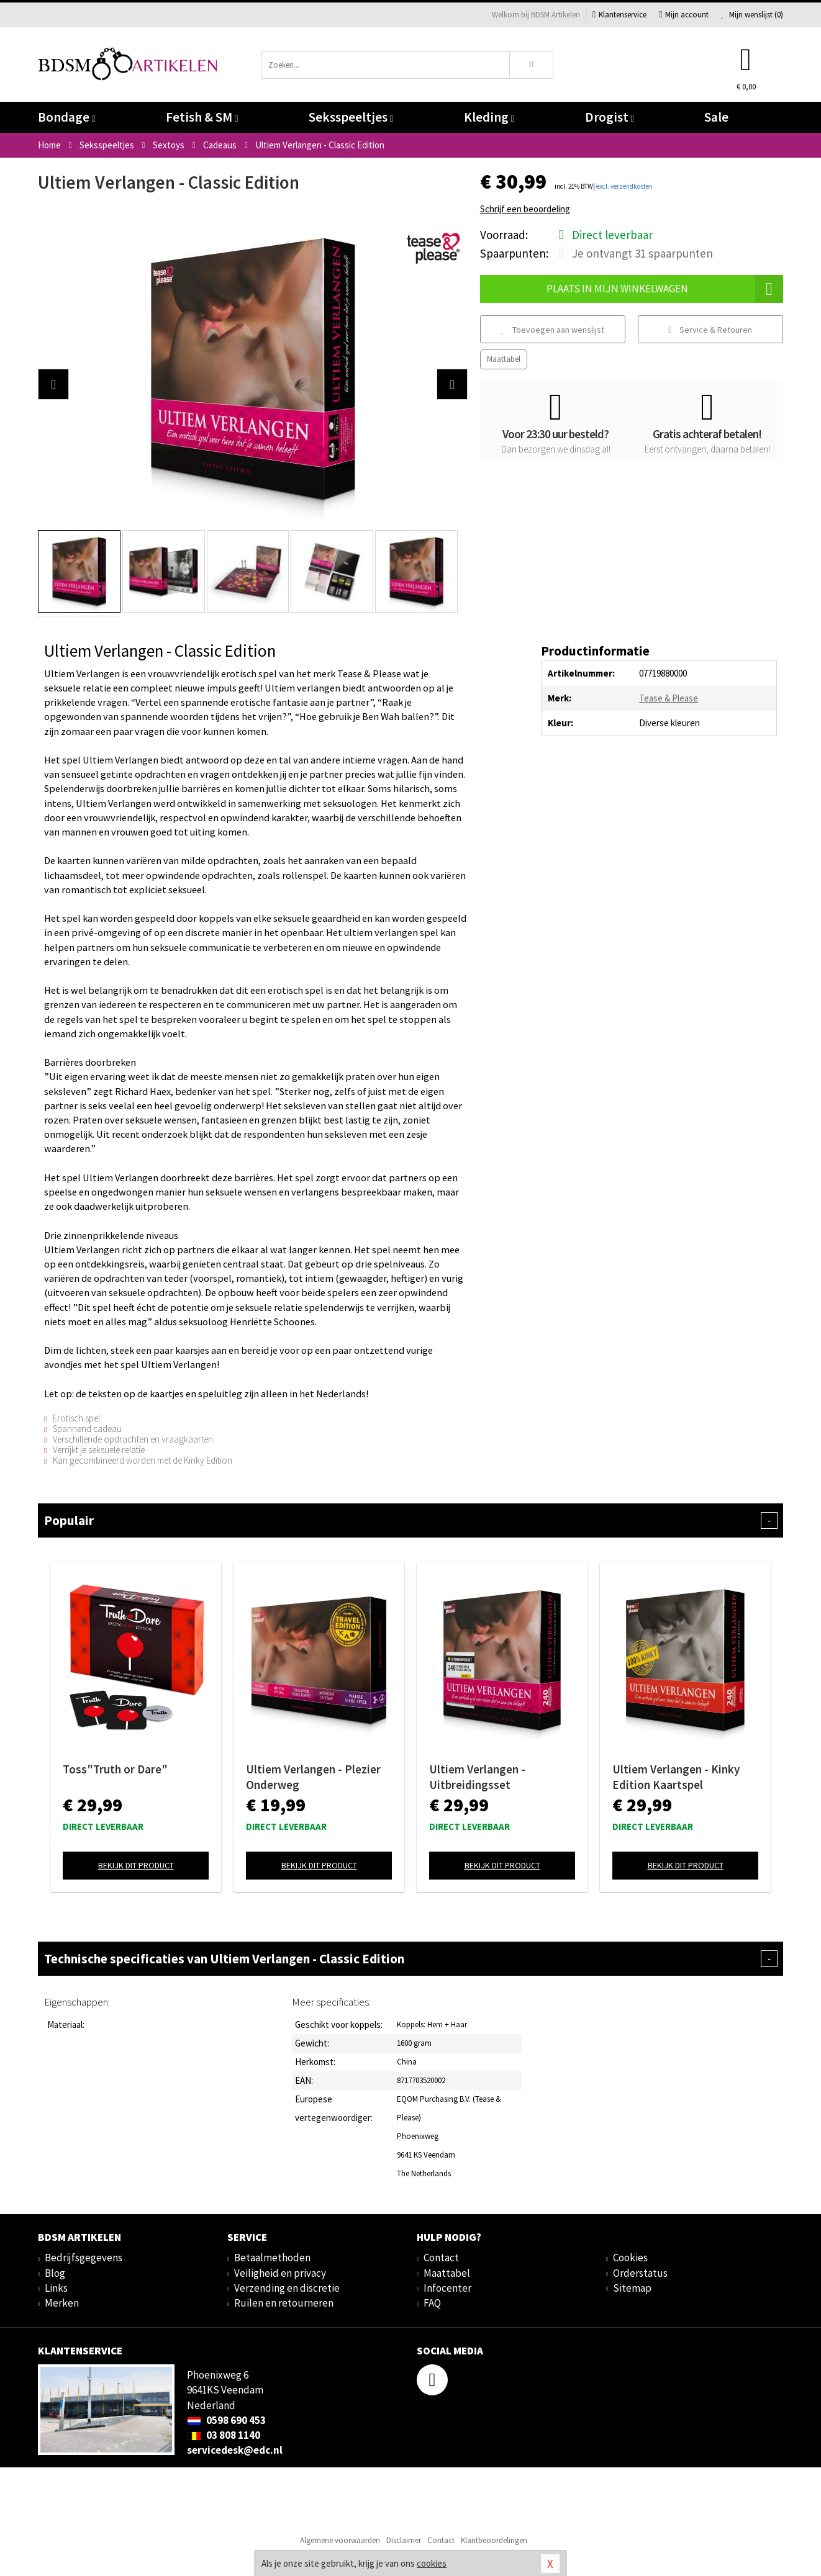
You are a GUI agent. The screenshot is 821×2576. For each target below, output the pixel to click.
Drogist (609, 117)
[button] (53, 384)
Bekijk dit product (136, 1865)
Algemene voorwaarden (340, 2540)
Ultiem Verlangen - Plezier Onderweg (313, 1777)
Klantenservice (619, 14)
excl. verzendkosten (624, 186)
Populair (410, 1520)
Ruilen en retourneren (283, 2303)
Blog (55, 2273)
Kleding (489, 117)
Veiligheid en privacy (280, 2273)
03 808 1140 (223, 2435)
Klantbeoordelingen (494, 2540)
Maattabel (503, 359)
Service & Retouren (710, 329)
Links (56, 2288)
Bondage (66, 117)
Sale (716, 117)
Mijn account (684, 14)
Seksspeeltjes (351, 117)
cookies (432, 2563)
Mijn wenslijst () (752, 14)
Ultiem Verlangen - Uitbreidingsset (477, 1777)
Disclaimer (403, 2540)
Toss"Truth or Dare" (115, 1769)
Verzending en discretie (287, 2288)
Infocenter (447, 2288)
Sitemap (632, 2288)
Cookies (630, 2257)
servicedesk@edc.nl (235, 2450)
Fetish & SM (202, 117)
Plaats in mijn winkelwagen (665, 289)
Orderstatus (640, 2273)
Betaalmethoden (272, 2257)
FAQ (432, 2303)
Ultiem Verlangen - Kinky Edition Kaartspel (676, 1777)
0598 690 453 (226, 2420)
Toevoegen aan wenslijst (552, 329)
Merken (62, 2303)
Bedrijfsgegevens (83, 2257)
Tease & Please (668, 698)
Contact (441, 2257)
